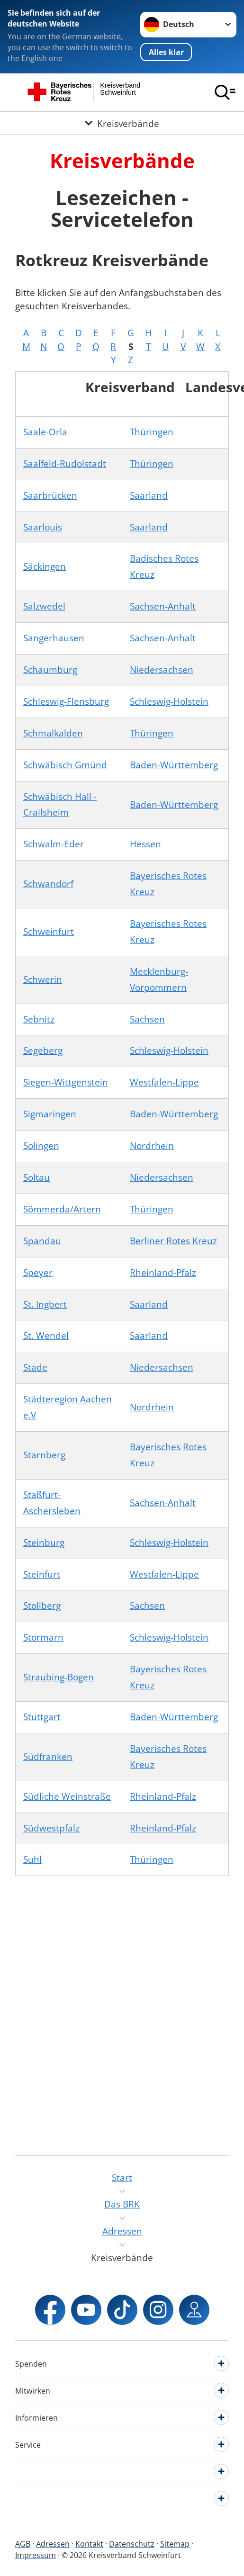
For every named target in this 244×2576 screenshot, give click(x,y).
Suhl (32, 1859)
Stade (35, 1367)
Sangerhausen (53, 638)
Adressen (53, 2544)
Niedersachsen (161, 670)
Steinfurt (41, 1574)
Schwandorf (48, 884)
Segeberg (43, 1050)
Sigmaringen (49, 1114)
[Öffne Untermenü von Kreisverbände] (122, 123)
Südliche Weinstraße (67, 1796)
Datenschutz (131, 2544)
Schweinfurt (48, 931)
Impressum (35, 2555)
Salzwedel (44, 606)
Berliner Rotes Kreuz (173, 1241)
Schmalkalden (53, 733)
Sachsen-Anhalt (163, 606)
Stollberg (42, 1605)
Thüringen (151, 432)
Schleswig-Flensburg (66, 701)
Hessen (145, 844)
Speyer (38, 1272)
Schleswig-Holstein (169, 701)
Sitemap (175, 2544)
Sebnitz (38, 1019)
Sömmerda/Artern (62, 1209)
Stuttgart (42, 1717)
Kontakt (89, 2544)
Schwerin (42, 979)
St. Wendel (46, 1335)
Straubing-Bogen (58, 1677)
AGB (22, 2544)
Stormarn (43, 1637)
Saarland (149, 495)
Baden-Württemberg (174, 765)
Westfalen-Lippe (164, 1082)
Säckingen (44, 566)
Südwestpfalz (51, 1828)
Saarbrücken (50, 495)
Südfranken (47, 1756)
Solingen (41, 1146)
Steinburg (43, 1542)
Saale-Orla (45, 432)
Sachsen (147, 1019)
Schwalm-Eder (53, 844)
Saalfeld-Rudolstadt (64, 464)
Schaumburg (50, 670)
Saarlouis (42, 527)
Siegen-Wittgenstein (65, 1082)
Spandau (42, 1241)
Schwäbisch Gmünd (65, 765)
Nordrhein (152, 1146)
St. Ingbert (45, 1304)
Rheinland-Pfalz (163, 1272)
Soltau (36, 1177)
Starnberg (44, 1455)
